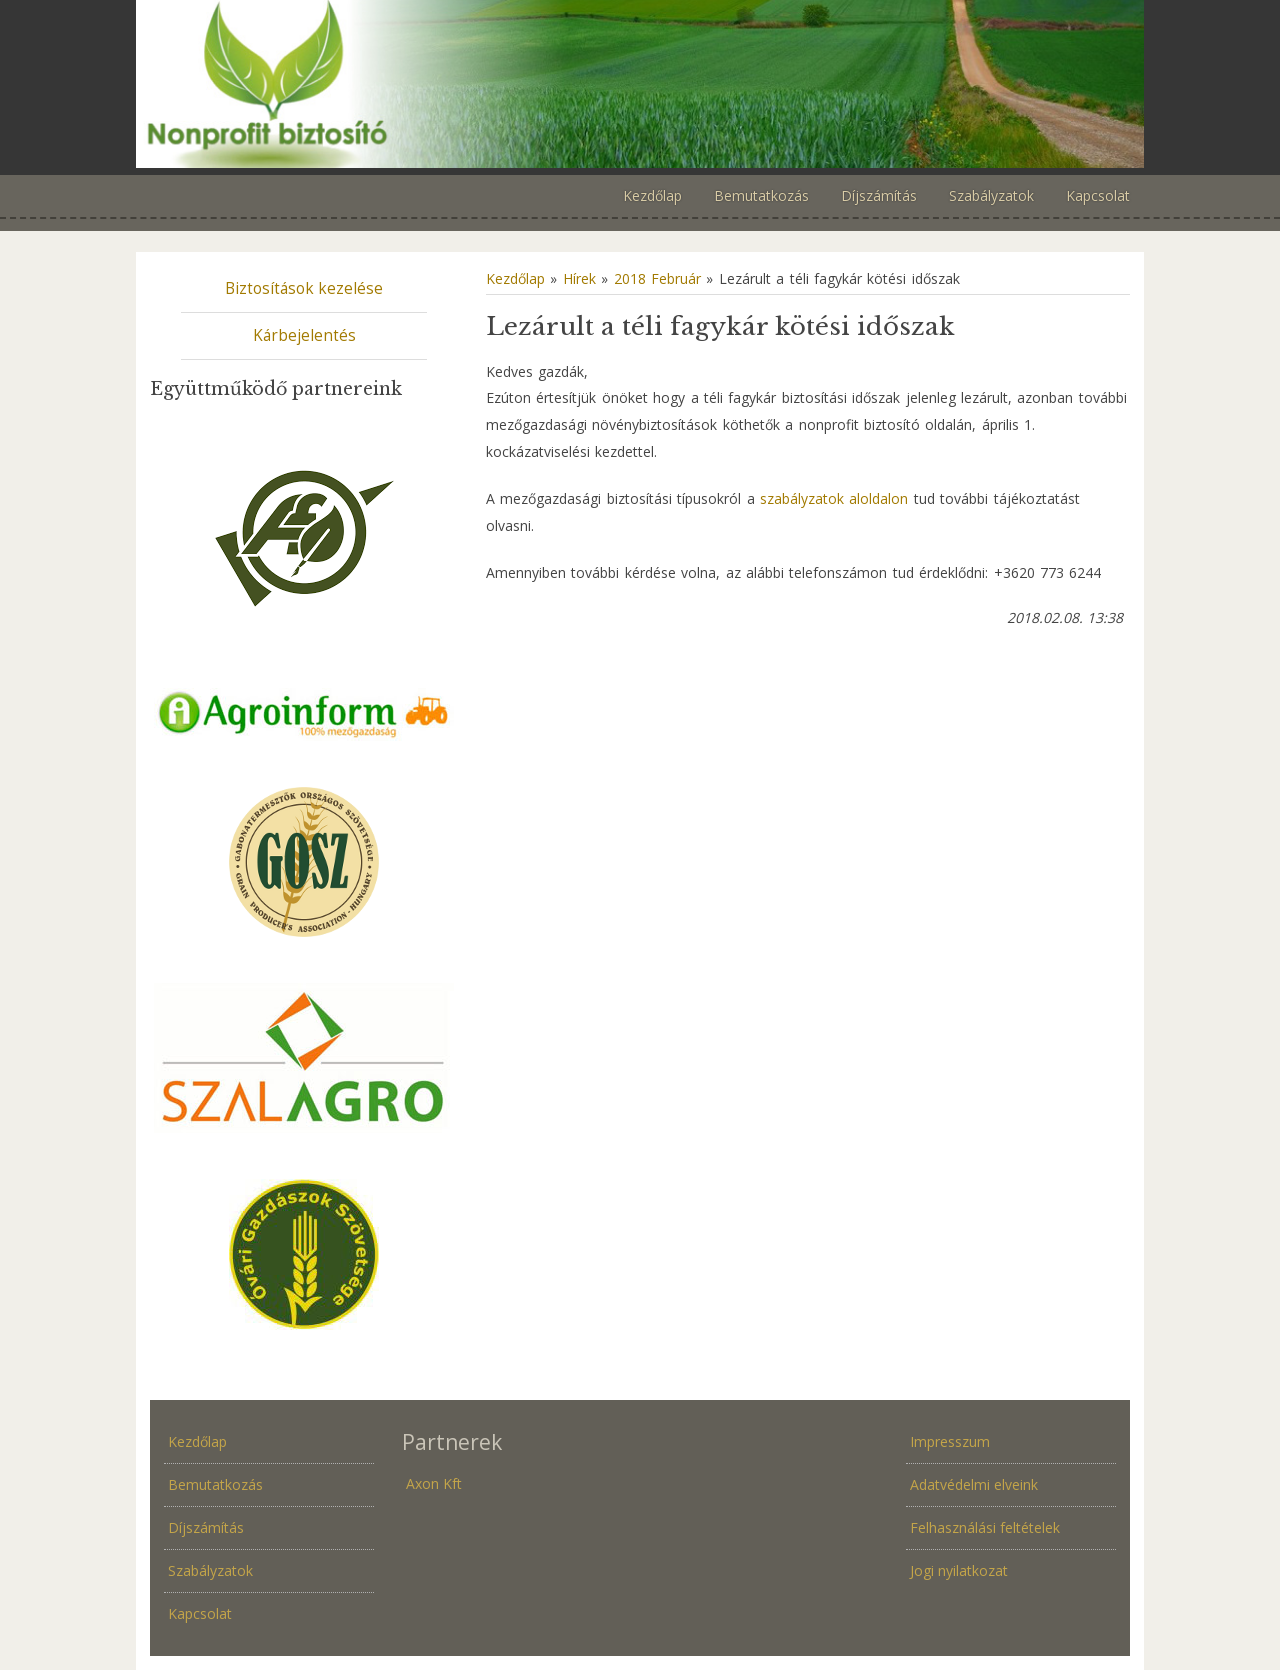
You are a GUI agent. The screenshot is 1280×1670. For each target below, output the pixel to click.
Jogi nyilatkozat (959, 1570)
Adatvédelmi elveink (974, 1484)
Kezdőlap (515, 278)
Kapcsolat (200, 1613)
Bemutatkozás (215, 1484)
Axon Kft (434, 1483)
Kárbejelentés (304, 335)
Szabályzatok (210, 1570)
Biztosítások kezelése (304, 288)
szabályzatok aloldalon (834, 498)
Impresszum (950, 1441)
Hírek (579, 278)
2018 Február (657, 278)
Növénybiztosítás (640, 84)
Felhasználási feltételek (985, 1527)
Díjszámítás (206, 1527)
